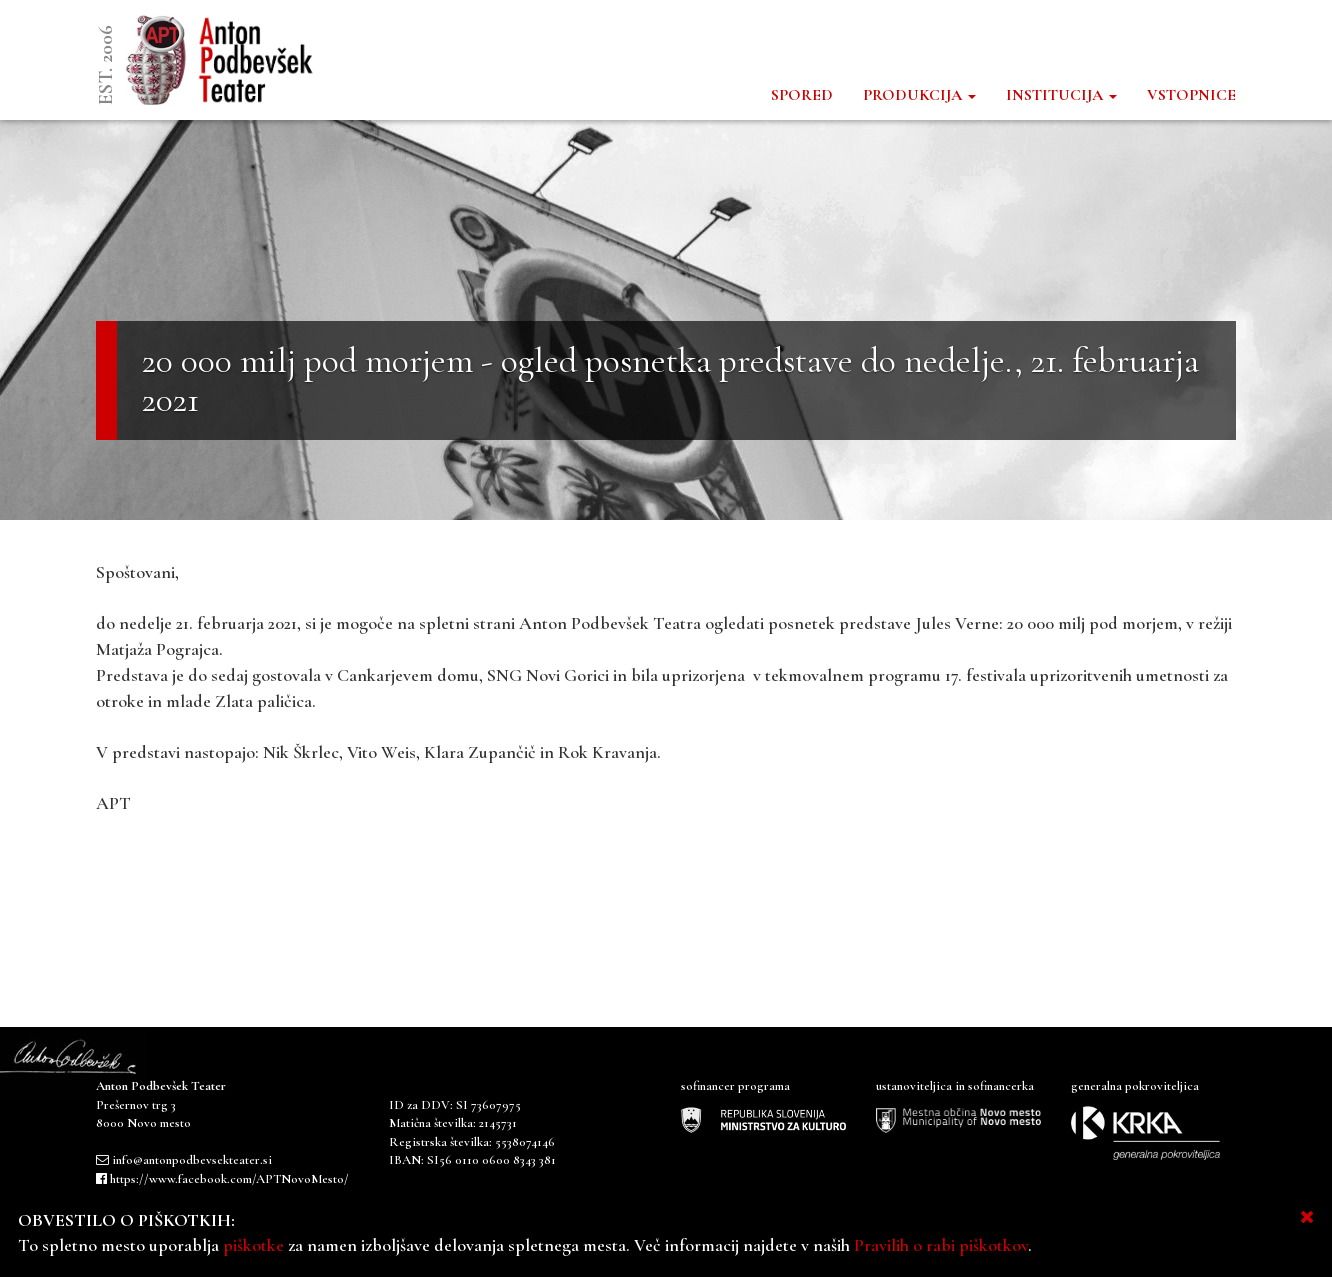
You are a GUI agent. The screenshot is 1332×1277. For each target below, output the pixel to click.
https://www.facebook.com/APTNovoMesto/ (229, 1179)
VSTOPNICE (1191, 95)
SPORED (802, 95)
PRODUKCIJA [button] (919, 95)
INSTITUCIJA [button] (1061, 95)
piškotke (253, 1245)
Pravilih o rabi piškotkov (941, 1245)
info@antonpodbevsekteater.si (192, 1160)
